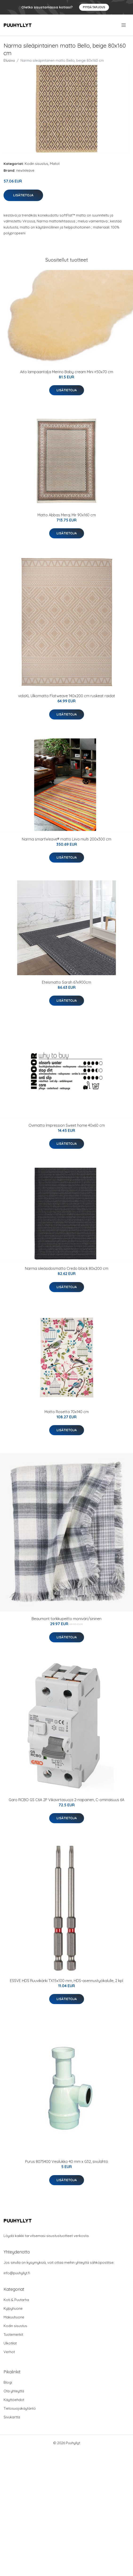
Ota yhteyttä (14, 2391)
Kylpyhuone (13, 2308)
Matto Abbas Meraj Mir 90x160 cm (66, 515)
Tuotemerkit (13, 2334)
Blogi (8, 2382)
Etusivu (9, 60)
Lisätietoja (23, 195)
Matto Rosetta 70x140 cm (66, 1411)
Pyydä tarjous (94, 7)
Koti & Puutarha (16, 2300)
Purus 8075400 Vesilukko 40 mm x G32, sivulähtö (66, 2161)
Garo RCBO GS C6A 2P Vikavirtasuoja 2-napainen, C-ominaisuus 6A (66, 1799)
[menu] (123, 25)
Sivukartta (12, 2417)
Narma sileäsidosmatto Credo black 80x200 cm (66, 1268)
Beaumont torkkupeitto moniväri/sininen (66, 1618)
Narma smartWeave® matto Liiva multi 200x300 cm (66, 839)
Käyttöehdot (14, 2399)
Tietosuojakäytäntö (20, 2408)
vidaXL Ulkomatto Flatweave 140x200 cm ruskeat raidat (66, 695)
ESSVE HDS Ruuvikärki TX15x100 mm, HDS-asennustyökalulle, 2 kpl (66, 1980)
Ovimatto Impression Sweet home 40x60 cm (66, 1125)
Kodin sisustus (36, 163)
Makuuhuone (14, 2317)
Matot (55, 163)
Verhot (9, 2352)
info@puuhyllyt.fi (17, 2273)
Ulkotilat (10, 2343)
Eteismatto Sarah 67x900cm (66, 982)
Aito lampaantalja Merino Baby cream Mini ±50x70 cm (66, 371)
